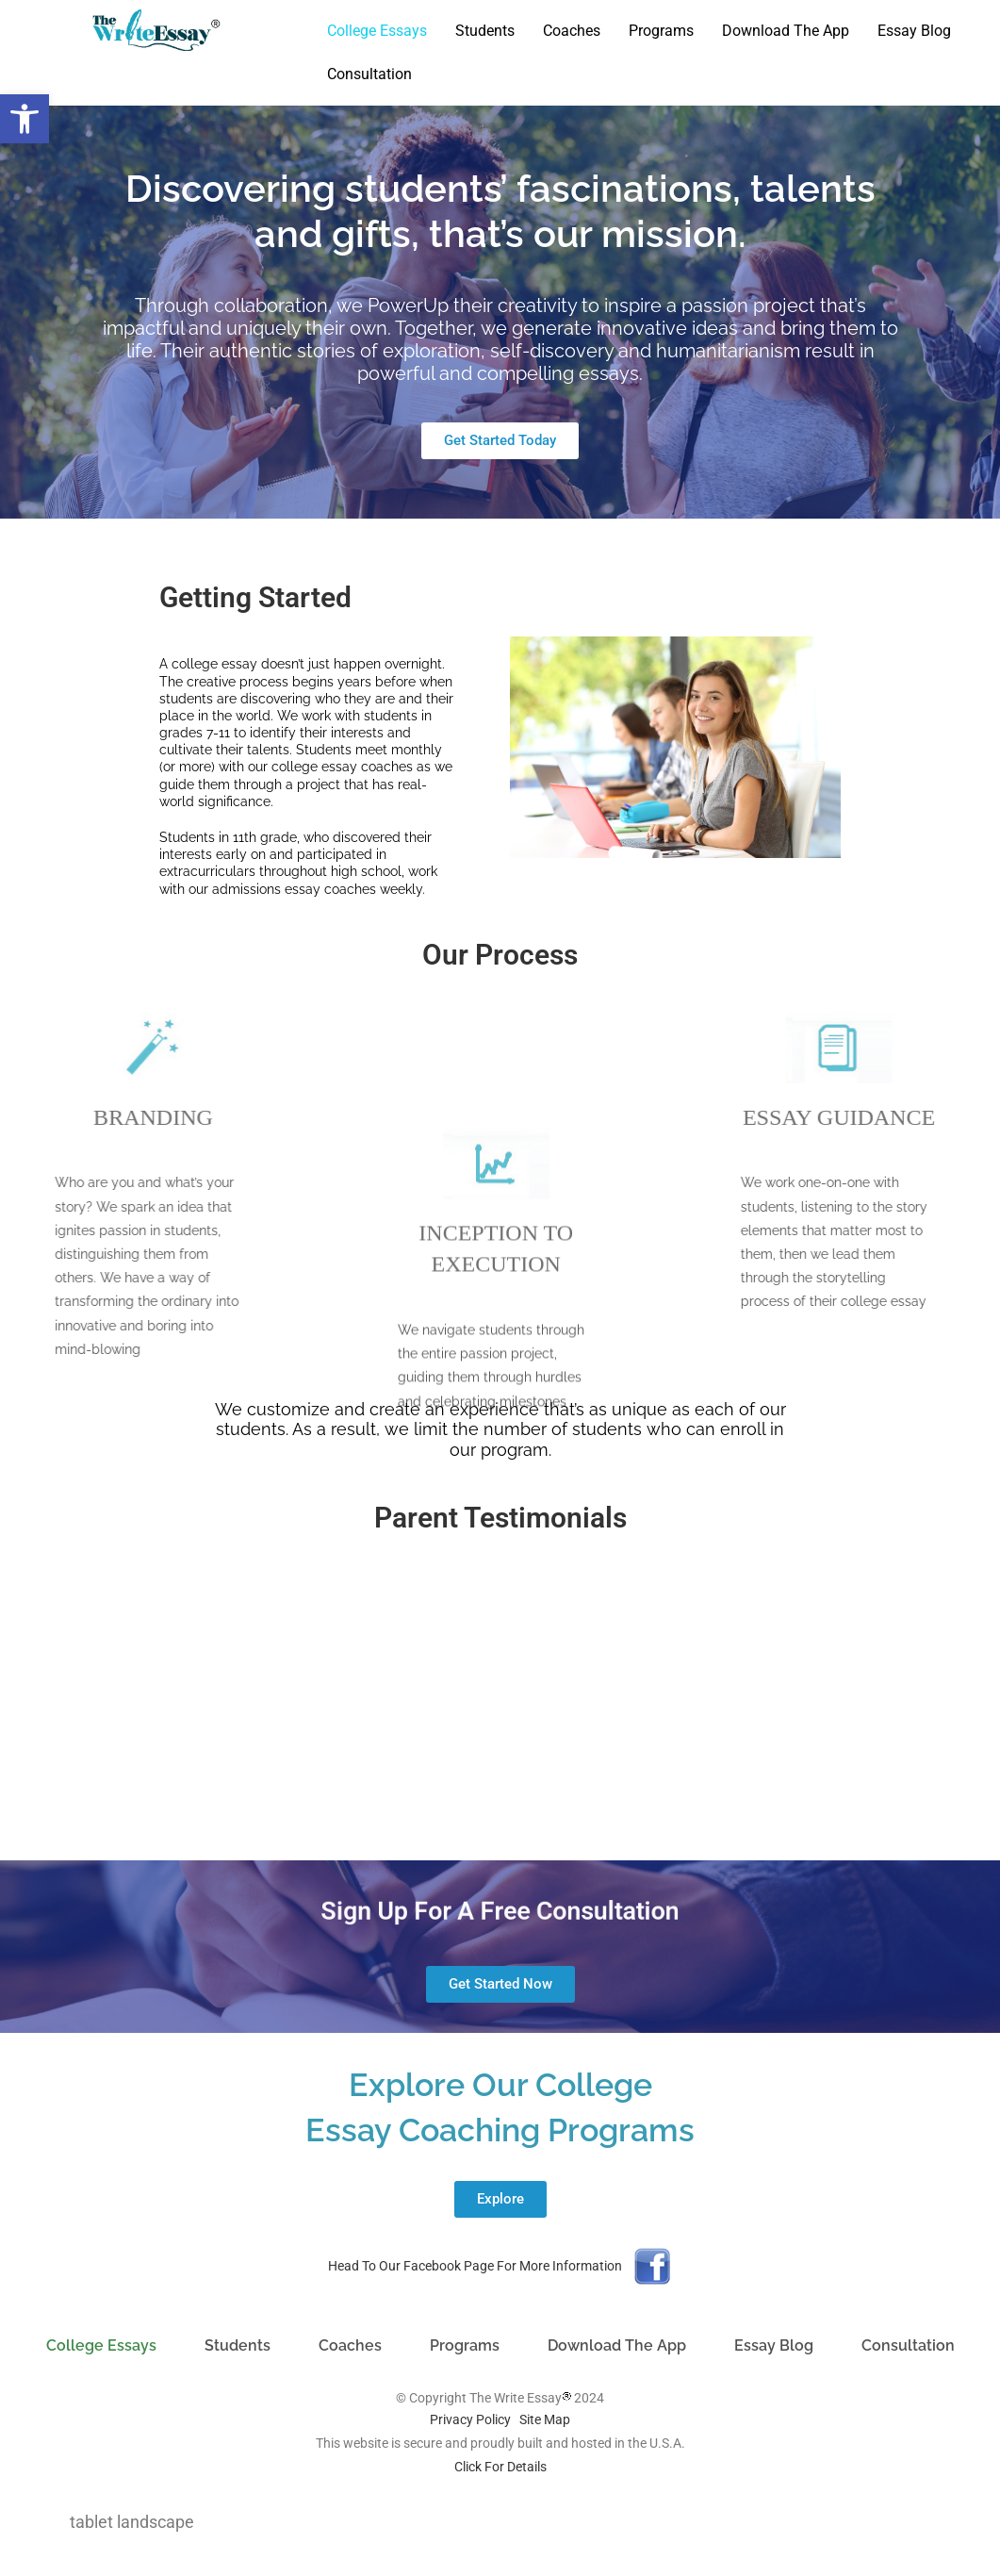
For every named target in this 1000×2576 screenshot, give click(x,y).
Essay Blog (914, 31)
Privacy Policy (470, 2419)
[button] (24, 118)
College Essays (377, 31)
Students (485, 31)
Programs (661, 31)
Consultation (369, 74)
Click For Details (500, 2466)
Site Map (544, 2419)
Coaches (571, 31)
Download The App (785, 31)
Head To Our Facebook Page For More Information (475, 2265)
